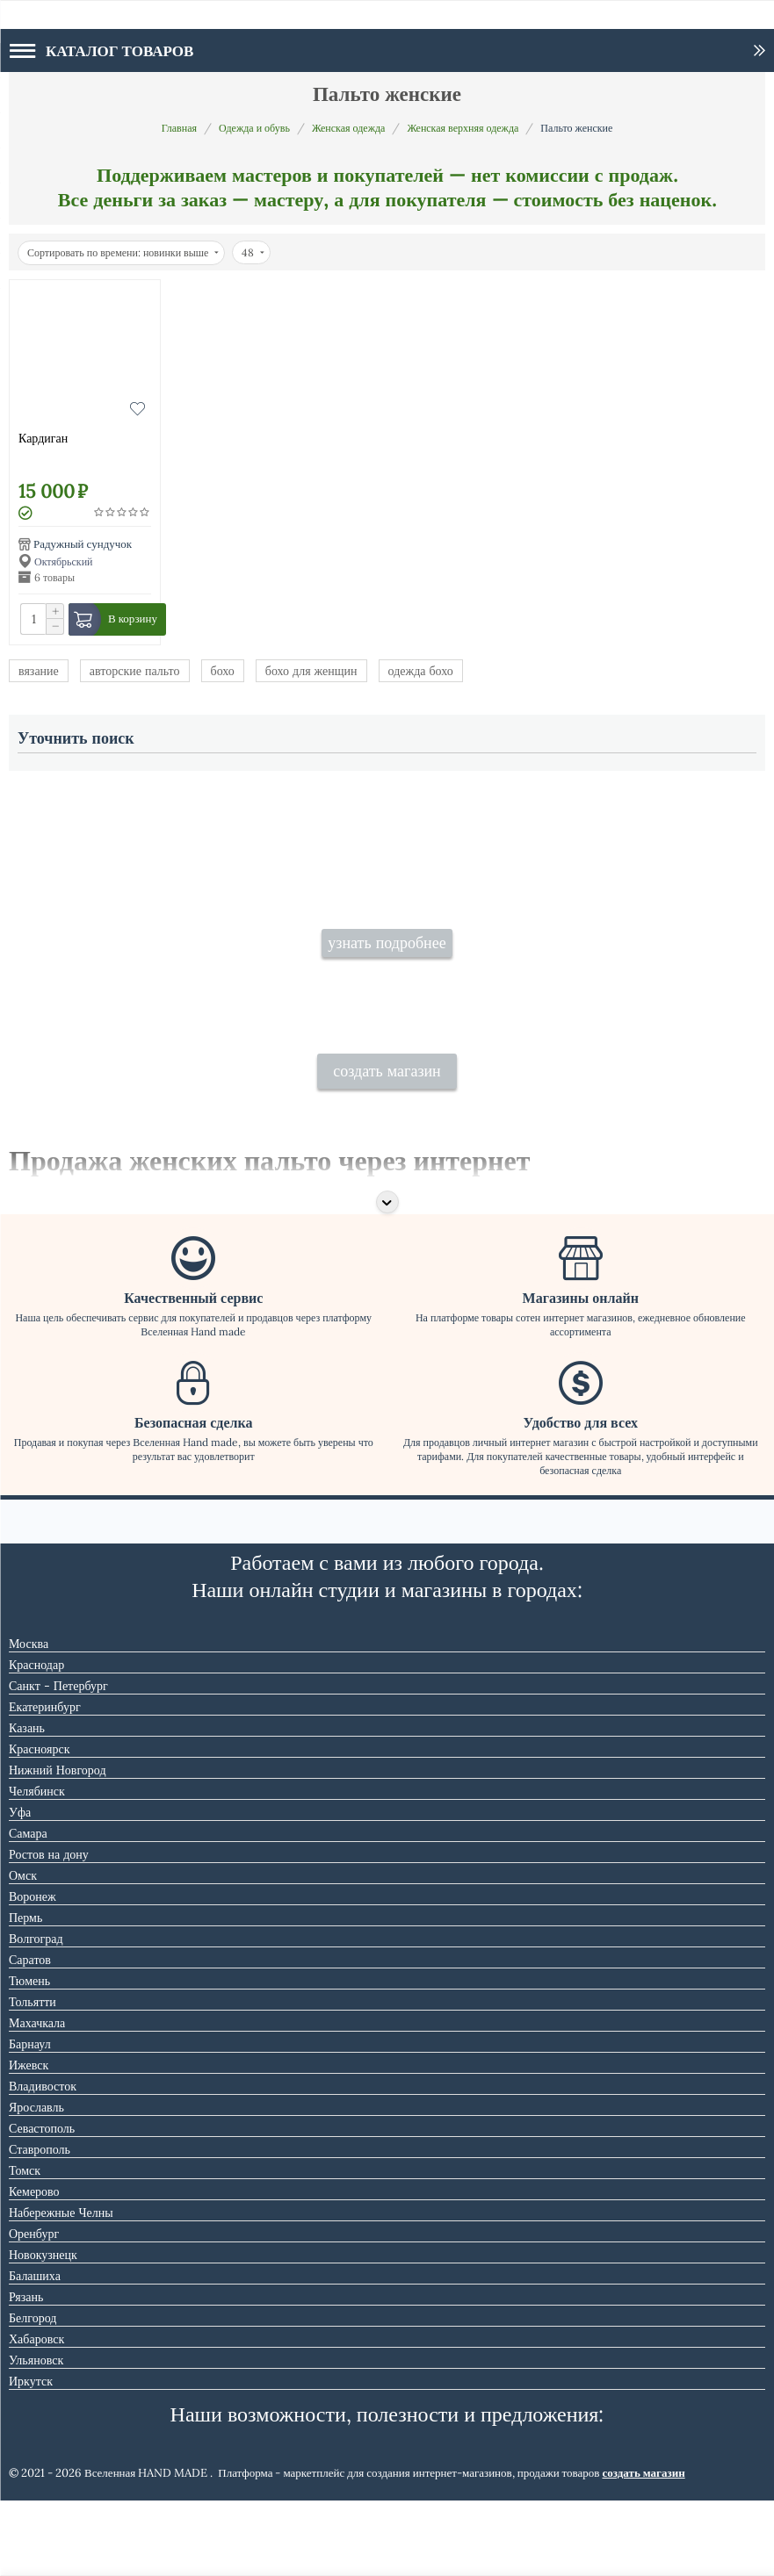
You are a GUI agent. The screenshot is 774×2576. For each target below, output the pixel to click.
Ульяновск (36, 2435)
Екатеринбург (45, 1782)
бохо (223, 671)
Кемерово (34, 2267)
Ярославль (36, 2183)
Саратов (30, 2035)
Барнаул (30, 2119)
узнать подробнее (386, 980)
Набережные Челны (61, 2288)
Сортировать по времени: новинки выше (123, 252)
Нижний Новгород (57, 1845)
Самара (28, 1909)
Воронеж (32, 1972)
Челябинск (37, 1866)
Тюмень (29, 2056)
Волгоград (36, 2014)
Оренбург (34, 2309)
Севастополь (42, 2204)
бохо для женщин (311, 671)
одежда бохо (420, 671)
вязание (38, 671)
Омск (23, 1951)
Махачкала (37, 2098)
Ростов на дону (49, 1930)
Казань (27, 1803)
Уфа (20, 1888)
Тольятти (32, 2077)
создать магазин (387, 1146)
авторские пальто (135, 671)
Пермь (25, 1993)
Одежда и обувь (254, 127)
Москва (28, 1719)
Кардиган (43, 438)
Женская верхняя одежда (462, 127)
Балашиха (35, 2351)
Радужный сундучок (82, 543)
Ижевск (28, 2140)
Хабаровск (36, 2414)
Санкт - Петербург (58, 1761)
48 (253, 252)
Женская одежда (349, 127)
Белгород (32, 2393)
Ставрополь (39, 2225)
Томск (24, 2246)
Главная (179, 127)
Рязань (26, 2372)
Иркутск (31, 2456)
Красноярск (39, 1824)
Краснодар (36, 1740)
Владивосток (42, 2161)
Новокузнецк (43, 2330)
